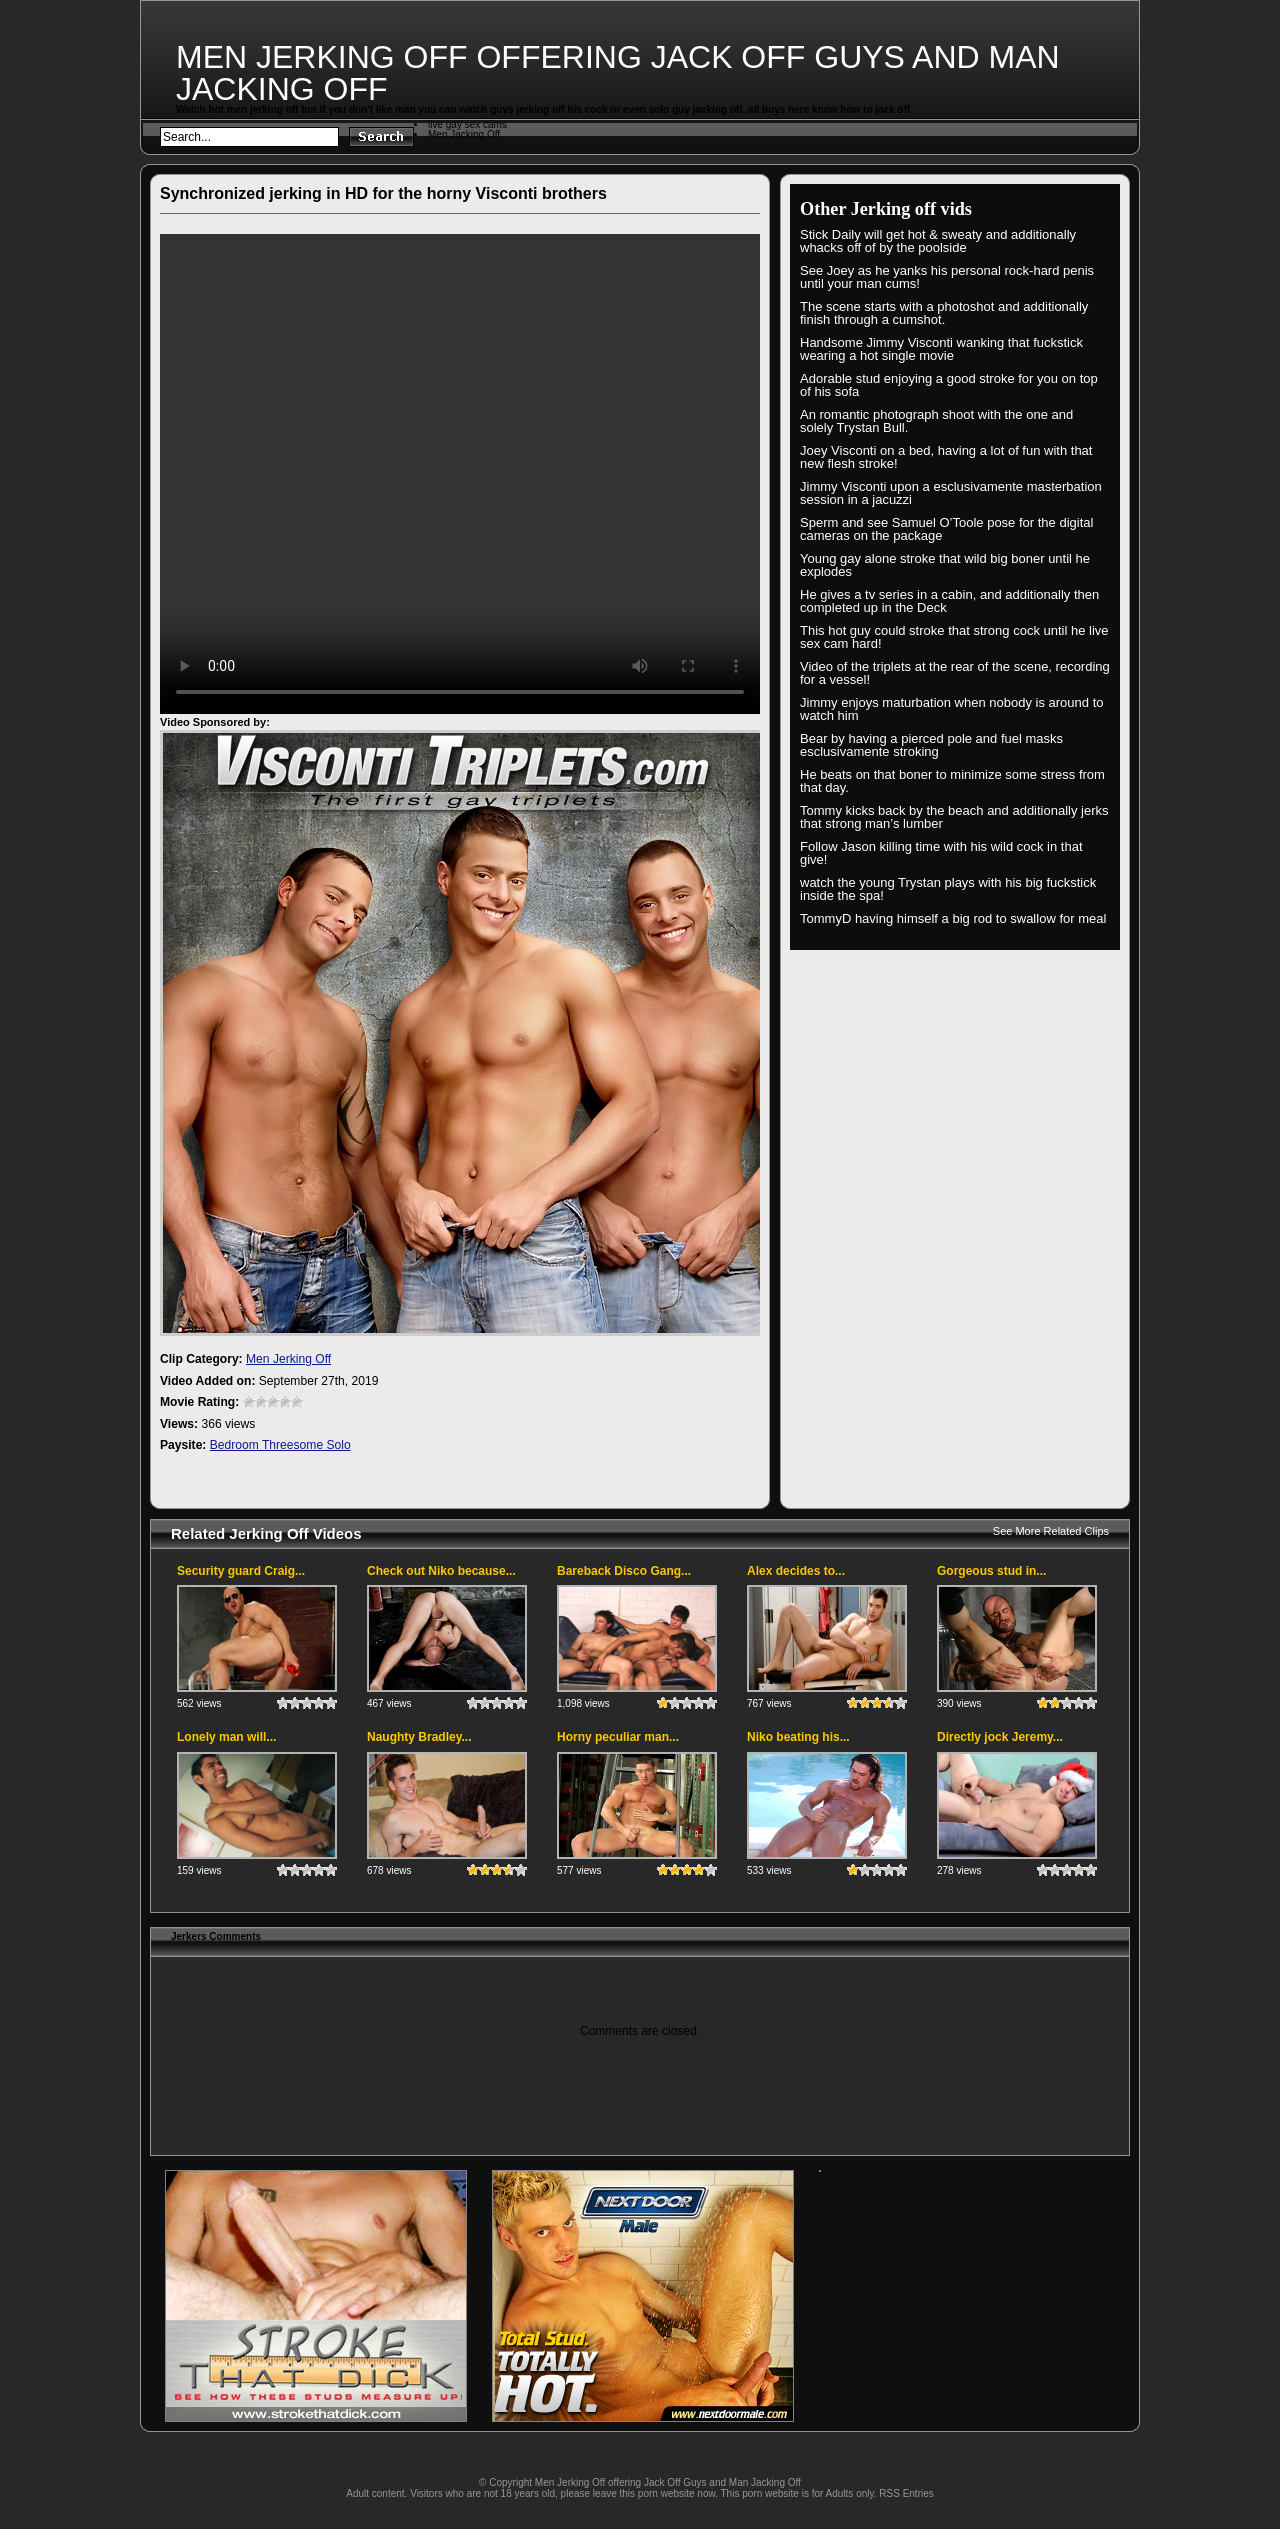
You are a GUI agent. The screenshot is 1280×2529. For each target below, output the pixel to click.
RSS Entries (906, 2493)
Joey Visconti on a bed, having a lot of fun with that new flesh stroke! (946, 457)
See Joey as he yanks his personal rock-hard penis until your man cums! (947, 277)
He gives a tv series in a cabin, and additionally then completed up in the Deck (949, 601)
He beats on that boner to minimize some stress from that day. (952, 781)
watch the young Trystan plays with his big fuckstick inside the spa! (948, 889)
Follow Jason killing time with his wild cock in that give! (941, 853)
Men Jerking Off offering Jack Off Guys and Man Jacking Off (618, 73)
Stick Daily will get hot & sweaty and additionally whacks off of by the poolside (938, 241)
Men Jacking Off (464, 134)
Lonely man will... (226, 1737)
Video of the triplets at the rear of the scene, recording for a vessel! (955, 673)
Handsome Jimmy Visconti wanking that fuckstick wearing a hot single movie (941, 349)
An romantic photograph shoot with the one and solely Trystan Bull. (936, 421)
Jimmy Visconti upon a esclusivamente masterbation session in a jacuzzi (951, 493)
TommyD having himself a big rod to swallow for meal (953, 918)
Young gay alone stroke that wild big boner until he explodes (945, 565)
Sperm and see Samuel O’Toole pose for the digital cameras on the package (946, 529)
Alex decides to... (796, 1571)
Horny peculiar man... (618, 1737)
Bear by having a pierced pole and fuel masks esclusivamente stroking (931, 745)
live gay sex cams (467, 124)
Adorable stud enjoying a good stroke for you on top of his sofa (949, 385)
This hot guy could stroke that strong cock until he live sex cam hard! (954, 637)
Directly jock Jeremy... (1000, 1737)
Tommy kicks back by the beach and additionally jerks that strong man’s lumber (954, 817)
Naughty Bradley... (419, 1737)
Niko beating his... (798, 1737)
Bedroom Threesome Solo (280, 1445)
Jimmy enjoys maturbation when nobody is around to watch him (952, 709)
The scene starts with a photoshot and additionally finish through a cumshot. (944, 313)
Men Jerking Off (288, 1359)
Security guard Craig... (241, 1571)
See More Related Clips (1051, 1531)
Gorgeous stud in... (991, 1571)
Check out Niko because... (441, 1571)
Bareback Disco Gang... (624, 1571)
